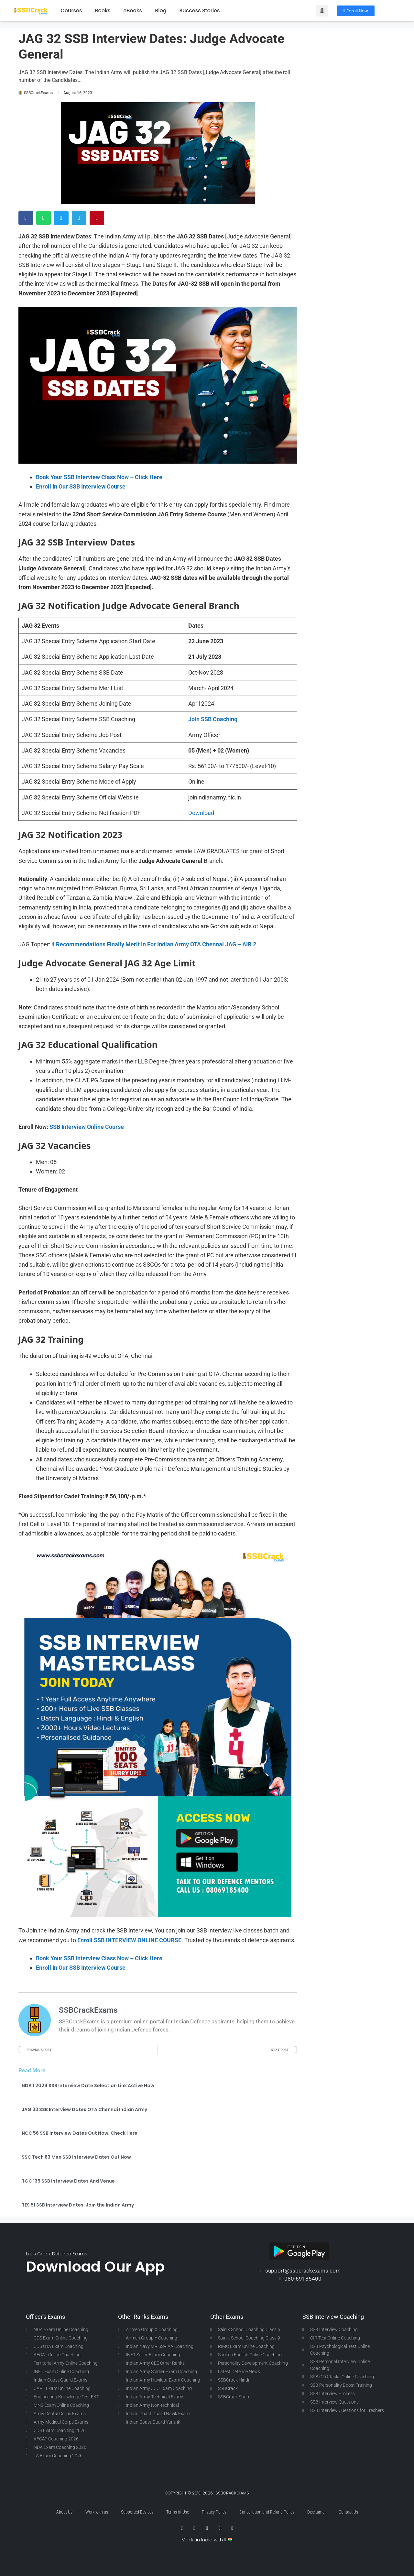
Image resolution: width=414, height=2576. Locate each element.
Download (201, 812)
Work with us (96, 2512)
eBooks (132, 10)
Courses (71, 10)
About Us (64, 2512)
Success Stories (200, 10)
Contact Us (348, 2512)
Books (102, 10)
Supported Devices (137, 2512)
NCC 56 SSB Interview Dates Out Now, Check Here (79, 2133)
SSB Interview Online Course (86, 1126)
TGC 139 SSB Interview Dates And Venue (68, 2181)
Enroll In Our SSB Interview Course (80, 486)
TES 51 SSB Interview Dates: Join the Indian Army (78, 2205)
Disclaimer (316, 2512)
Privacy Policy (214, 2512)
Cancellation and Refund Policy (266, 2512)
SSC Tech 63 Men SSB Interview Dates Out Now (76, 2157)
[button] (322, 11)
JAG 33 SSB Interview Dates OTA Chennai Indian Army (84, 2109)
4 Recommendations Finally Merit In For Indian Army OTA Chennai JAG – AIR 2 (153, 944)
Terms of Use (177, 2512)
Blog (160, 10)
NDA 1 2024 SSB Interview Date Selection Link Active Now (88, 2085)
